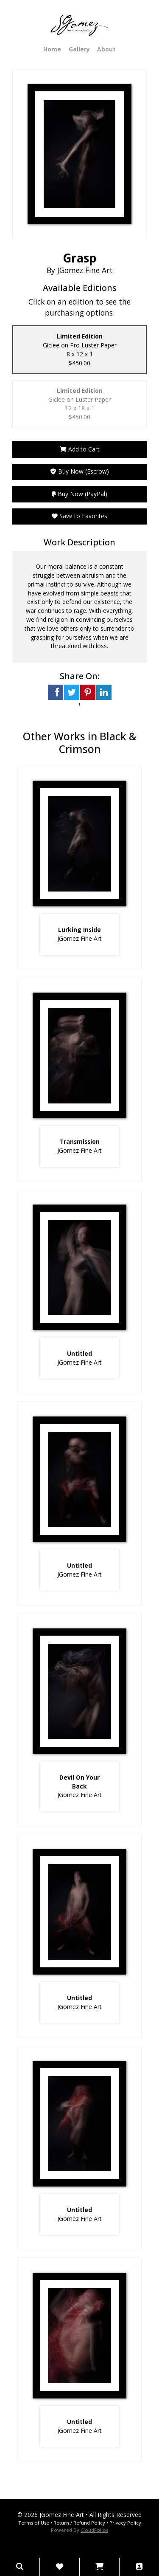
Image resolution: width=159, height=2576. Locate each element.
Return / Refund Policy (79, 2523)
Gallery (79, 49)
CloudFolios (94, 2530)
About (106, 49)
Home (52, 49)
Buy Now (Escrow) (79, 471)
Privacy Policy (125, 2523)
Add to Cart (80, 449)
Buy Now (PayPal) (79, 494)
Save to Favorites (79, 516)
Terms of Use (33, 2523)
